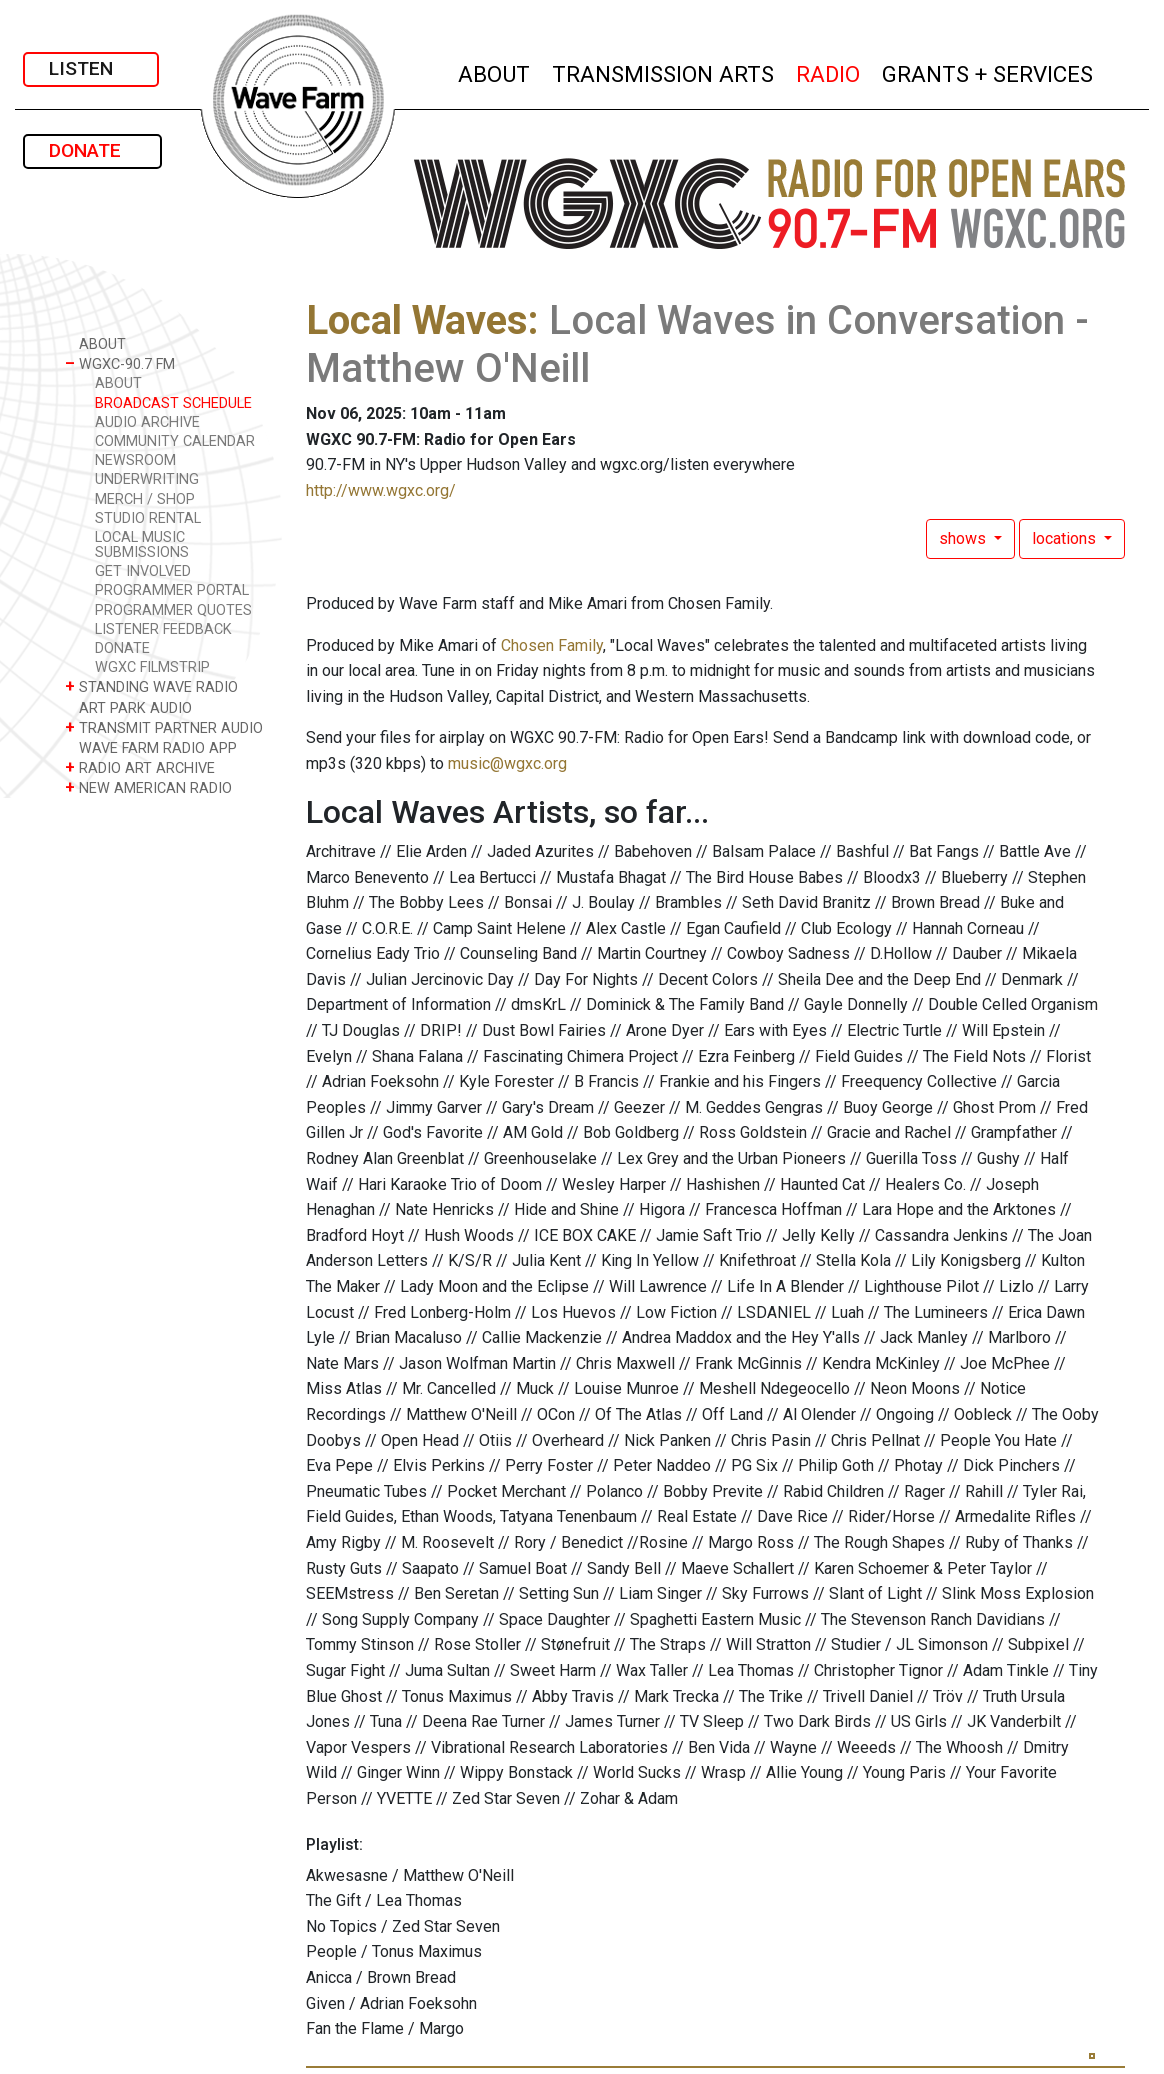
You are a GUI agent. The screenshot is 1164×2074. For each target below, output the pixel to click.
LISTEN (91, 68)
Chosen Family (552, 645)
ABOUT (495, 71)
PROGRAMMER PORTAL (172, 590)
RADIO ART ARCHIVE (140, 767)
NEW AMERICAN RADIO (148, 787)
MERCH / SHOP (145, 499)
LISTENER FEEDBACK (163, 629)
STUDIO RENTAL (148, 518)
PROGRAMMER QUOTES (173, 610)
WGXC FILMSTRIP (152, 667)
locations (1066, 538)
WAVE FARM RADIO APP (151, 747)
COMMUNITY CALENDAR (175, 441)
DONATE (92, 150)
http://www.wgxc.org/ (381, 490)
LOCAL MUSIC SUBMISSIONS (142, 545)
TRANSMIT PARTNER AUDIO (164, 727)
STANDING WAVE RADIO (151, 686)
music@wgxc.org (507, 763)
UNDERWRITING (147, 479)
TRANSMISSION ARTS (664, 71)
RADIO (829, 71)
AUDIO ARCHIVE (147, 422)
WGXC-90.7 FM (120, 363)
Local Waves (417, 320)
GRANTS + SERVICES (988, 71)
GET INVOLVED (143, 571)
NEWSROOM (135, 460)
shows (964, 538)
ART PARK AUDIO (128, 707)
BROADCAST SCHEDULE (173, 403)
